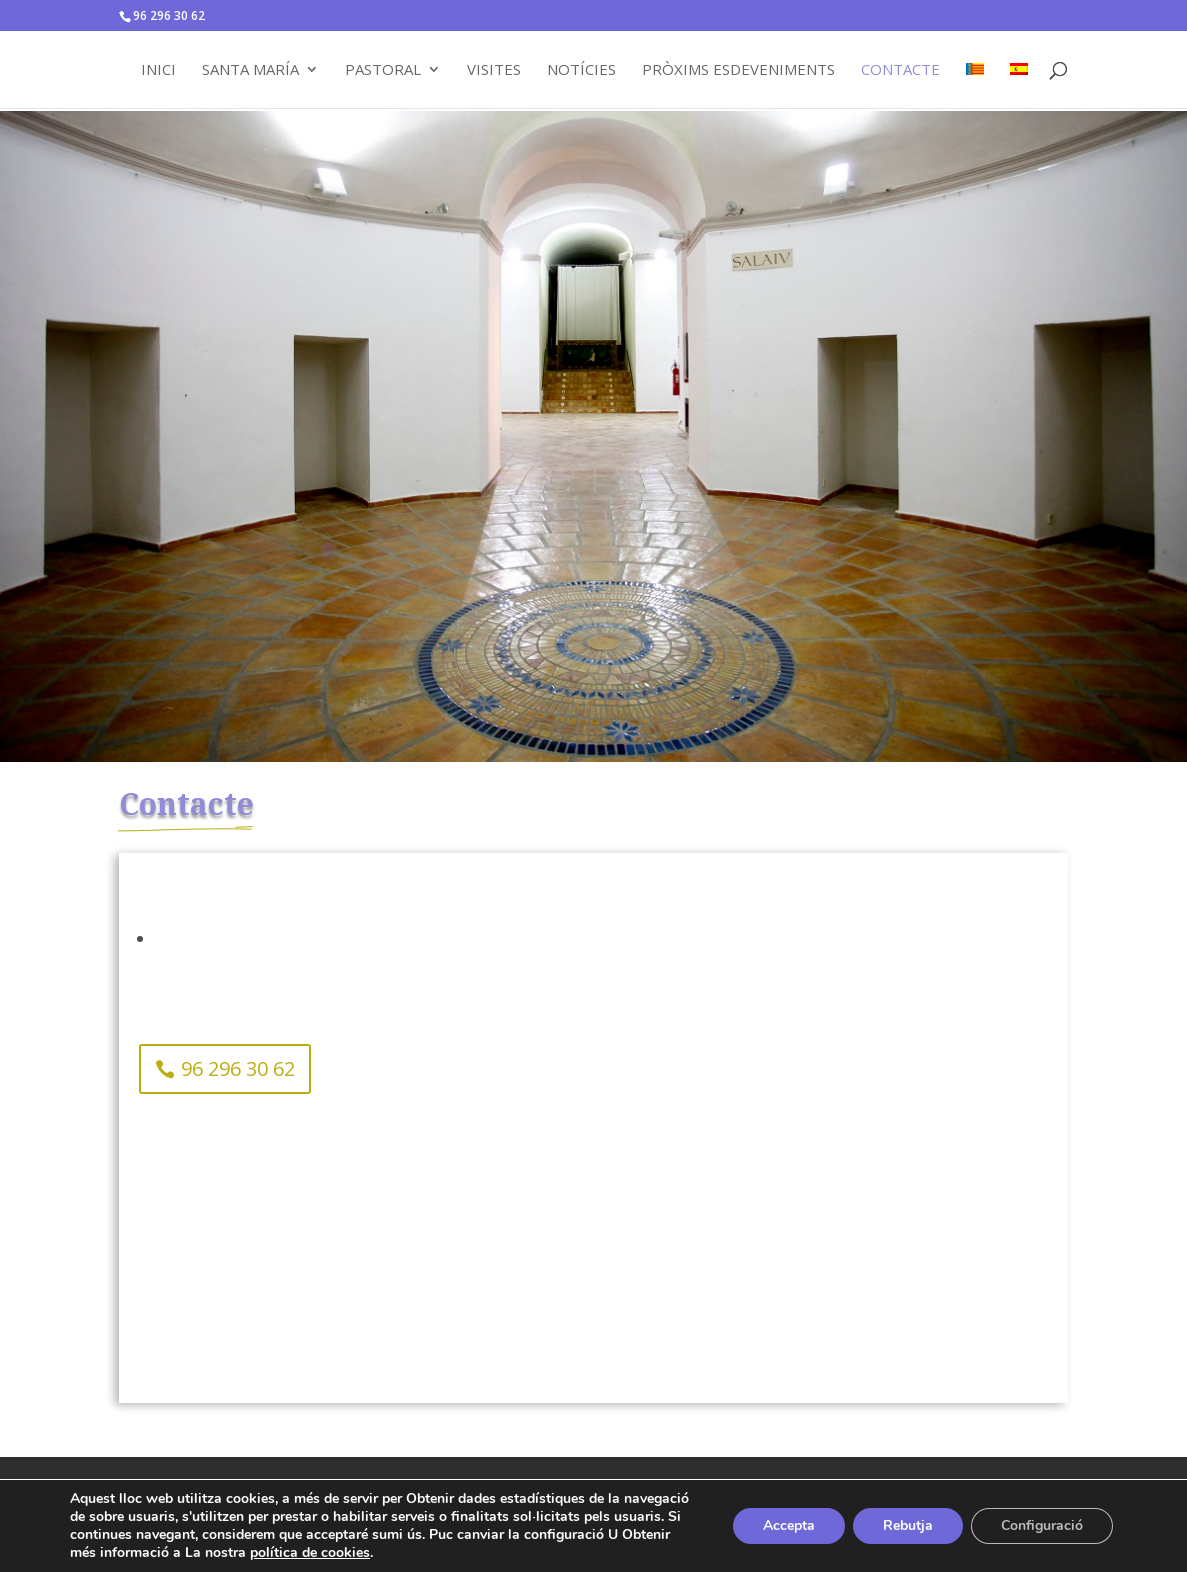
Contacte (900, 70)
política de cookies (310, 1552)
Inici (158, 70)
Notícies (581, 70)
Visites (494, 70)
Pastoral (383, 70)
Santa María (250, 70)
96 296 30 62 (238, 1068)
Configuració (1042, 1525)
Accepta (789, 1525)
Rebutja (908, 1525)
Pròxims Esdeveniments (738, 70)
